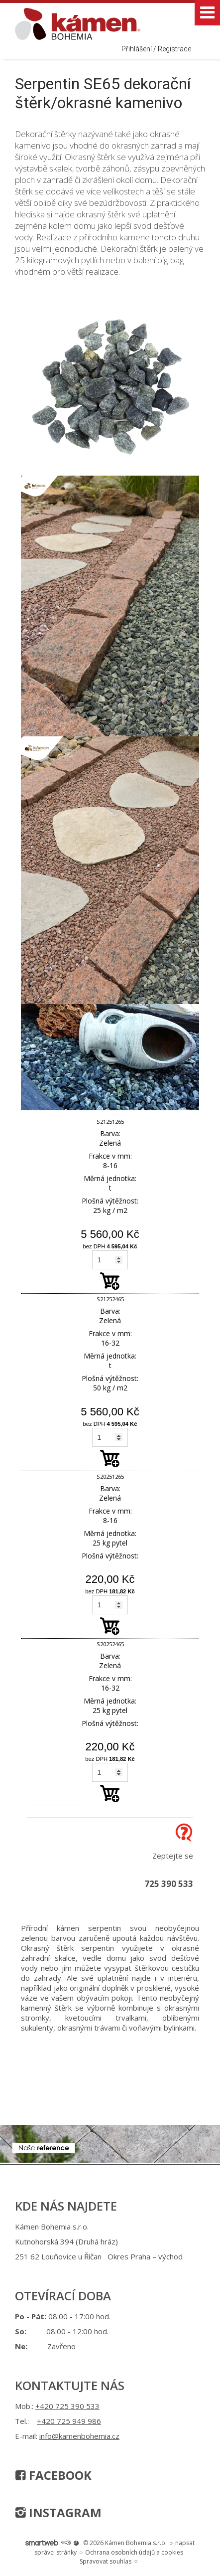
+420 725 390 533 (67, 2406)
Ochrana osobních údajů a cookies (134, 2552)
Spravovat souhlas (105, 2561)
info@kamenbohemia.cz (79, 2436)
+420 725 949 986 (69, 2421)
